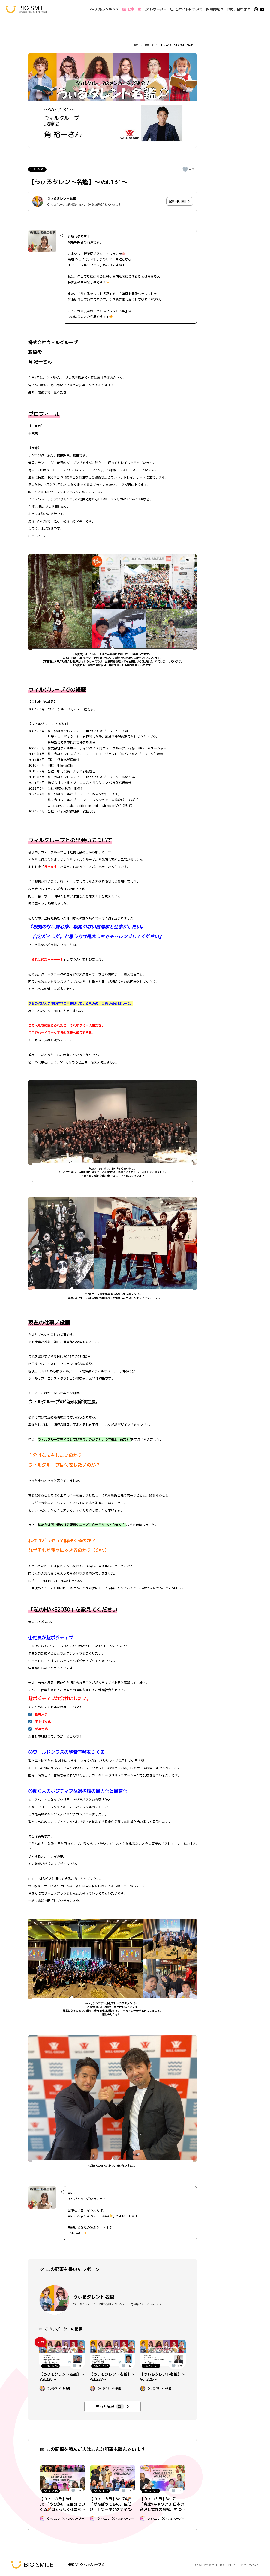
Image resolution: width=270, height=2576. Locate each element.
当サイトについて (186, 9)
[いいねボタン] (185, 169)
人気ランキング (104, 9)
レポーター (155, 9)
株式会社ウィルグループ (86, 2565)
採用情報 (214, 9)
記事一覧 (131, 9)
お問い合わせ (238, 9)
